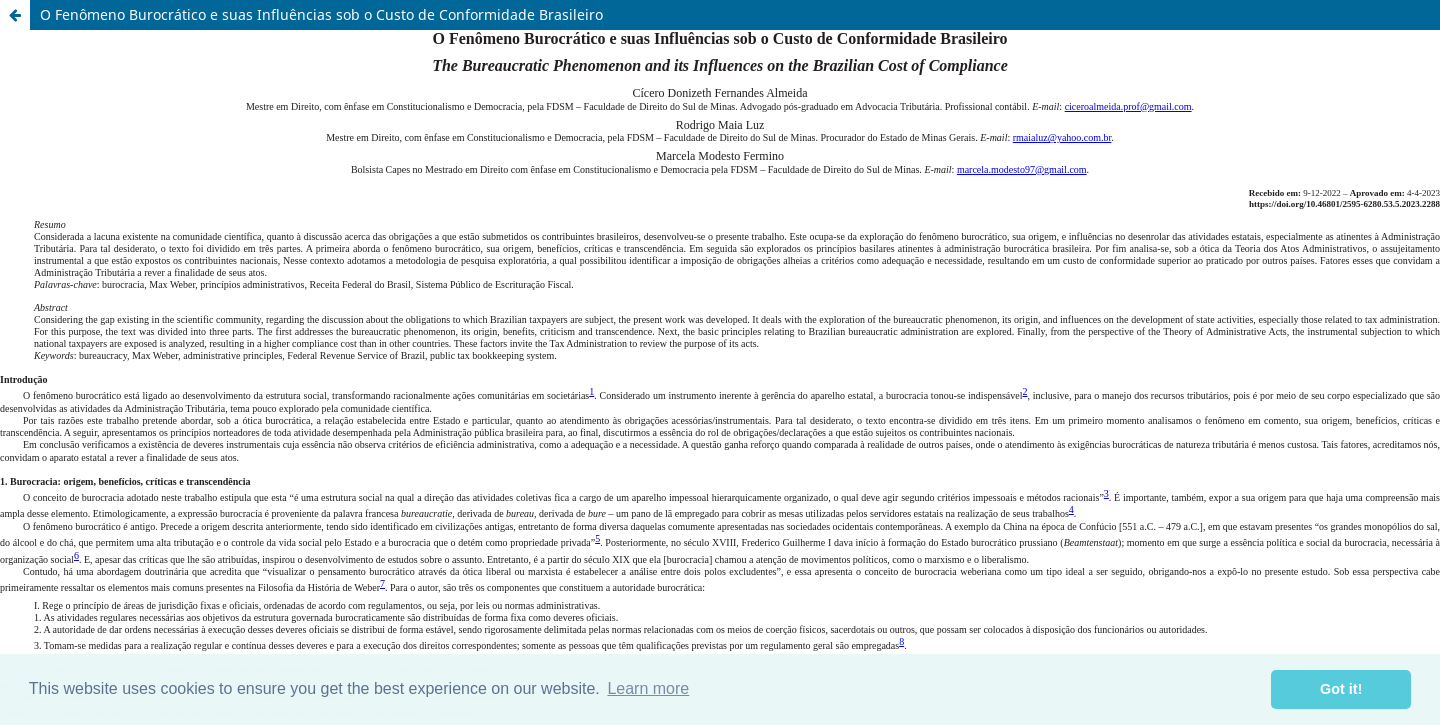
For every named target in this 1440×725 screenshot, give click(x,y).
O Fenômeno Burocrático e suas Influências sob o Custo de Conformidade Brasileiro (321, 14)
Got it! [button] (1341, 689)
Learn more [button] (648, 688)
